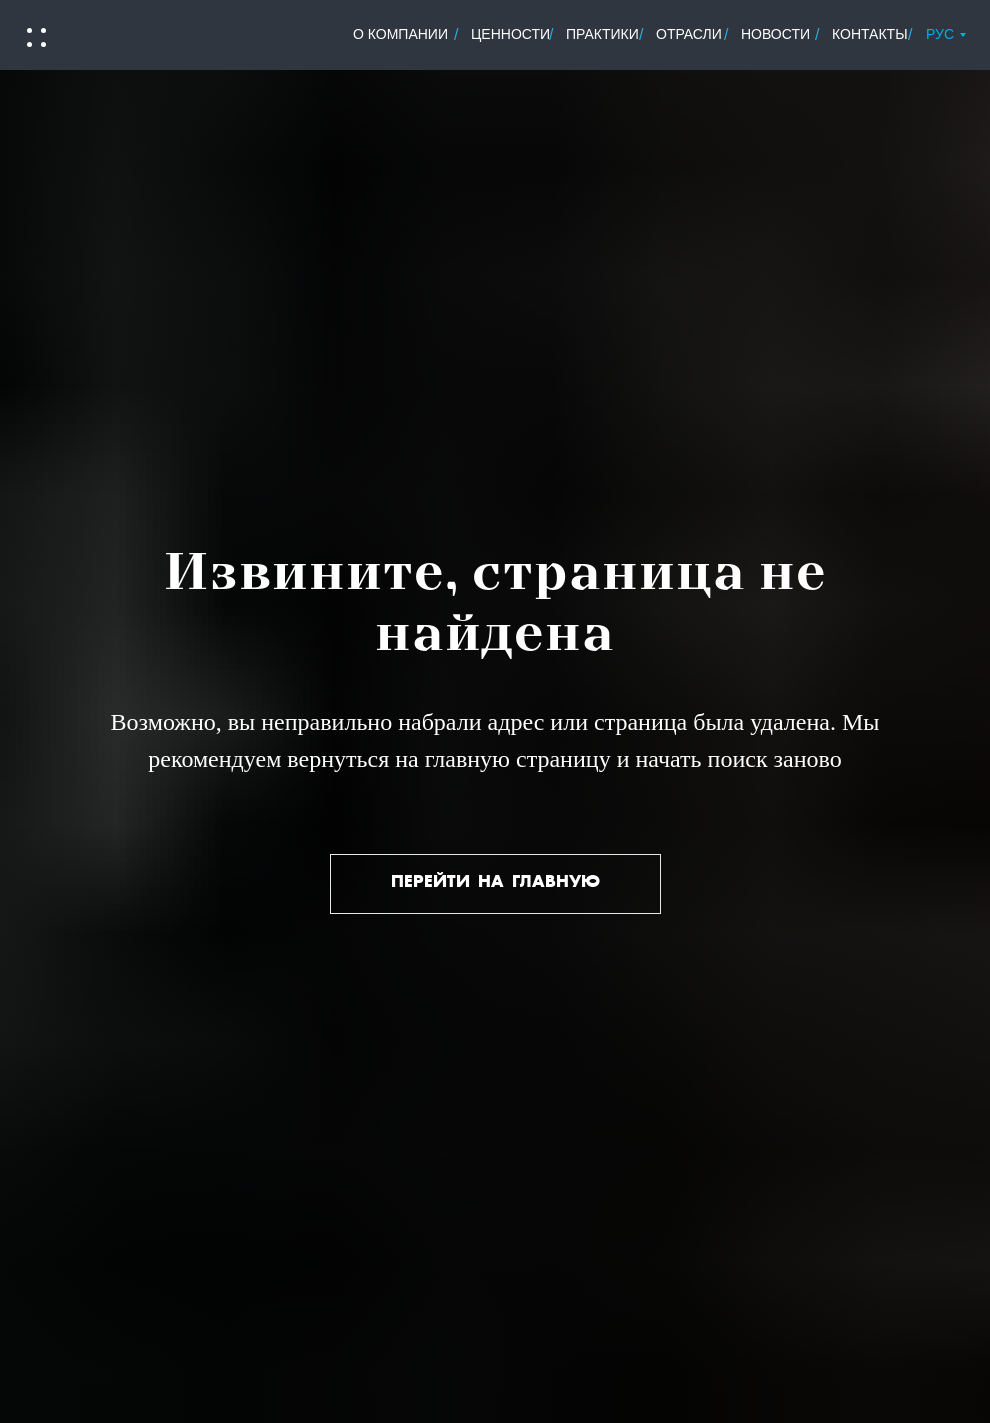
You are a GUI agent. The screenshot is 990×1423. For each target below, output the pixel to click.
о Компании (400, 34)
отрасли (689, 34)
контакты (870, 34)
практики (602, 34)
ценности (510, 34)
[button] (35, 38)
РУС (940, 34)
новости (775, 34)
